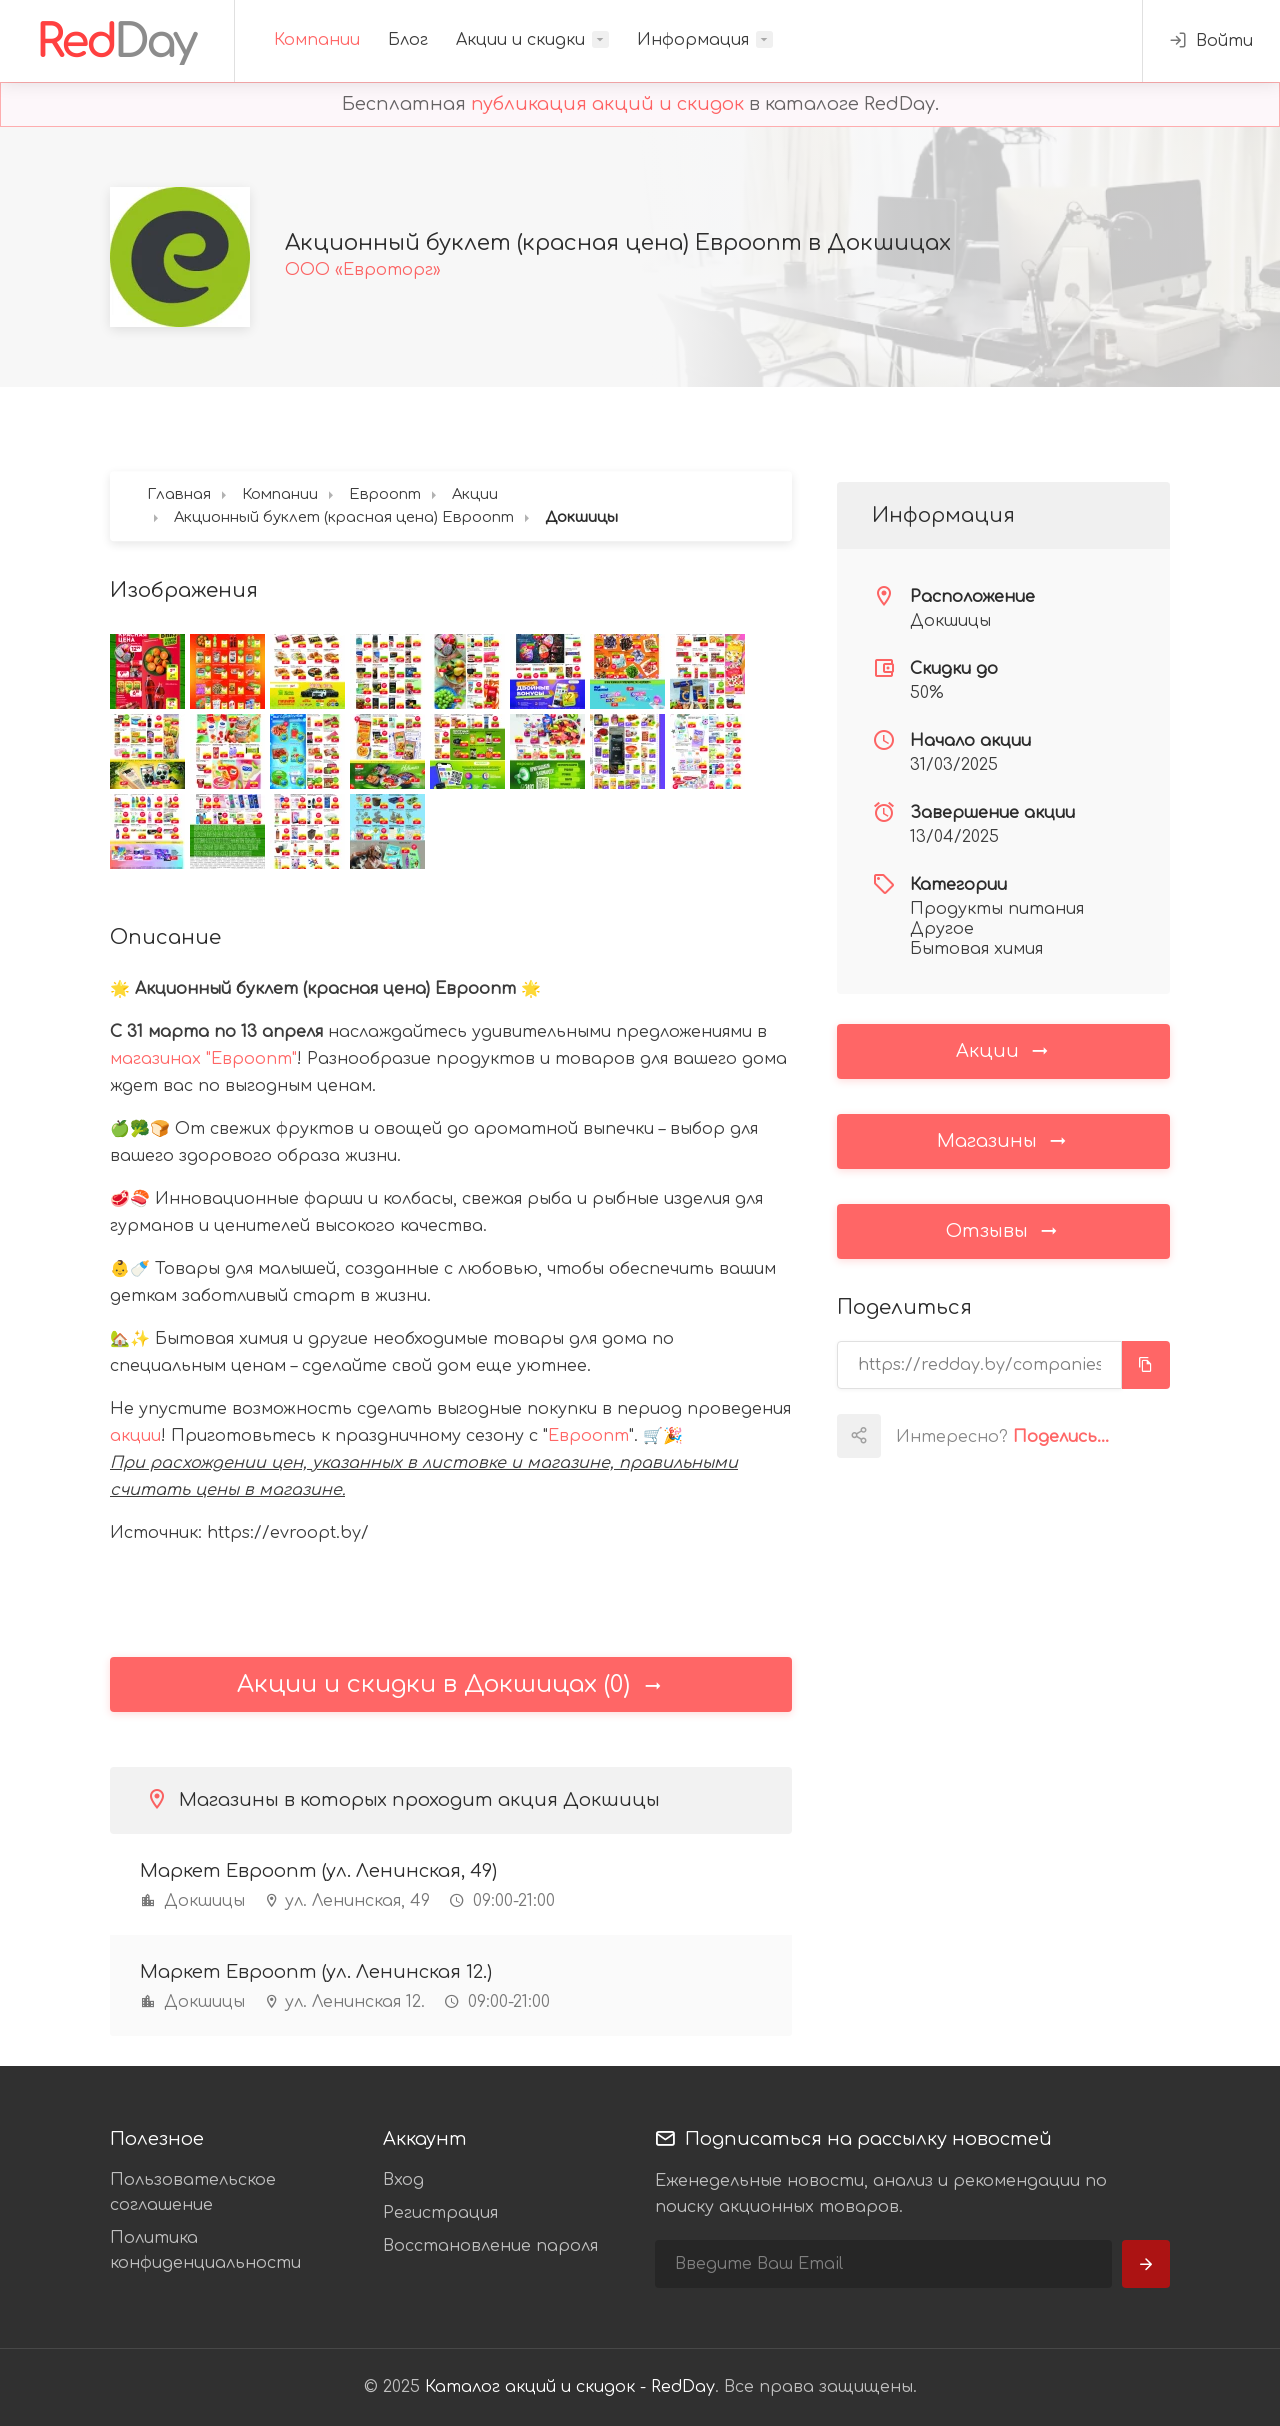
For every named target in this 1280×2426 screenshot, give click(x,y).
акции (135, 1436)
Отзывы (1003, 1230)
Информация (693, 40)
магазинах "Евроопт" (203, 1059)
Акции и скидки (520, 40)
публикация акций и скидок (607, 104)
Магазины (1003, 1140)
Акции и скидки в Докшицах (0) (450, 1684)
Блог (408, 40)
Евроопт (588, 1436)
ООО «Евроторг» (363, 270)
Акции (1003, 1050)
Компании (317, 40)
